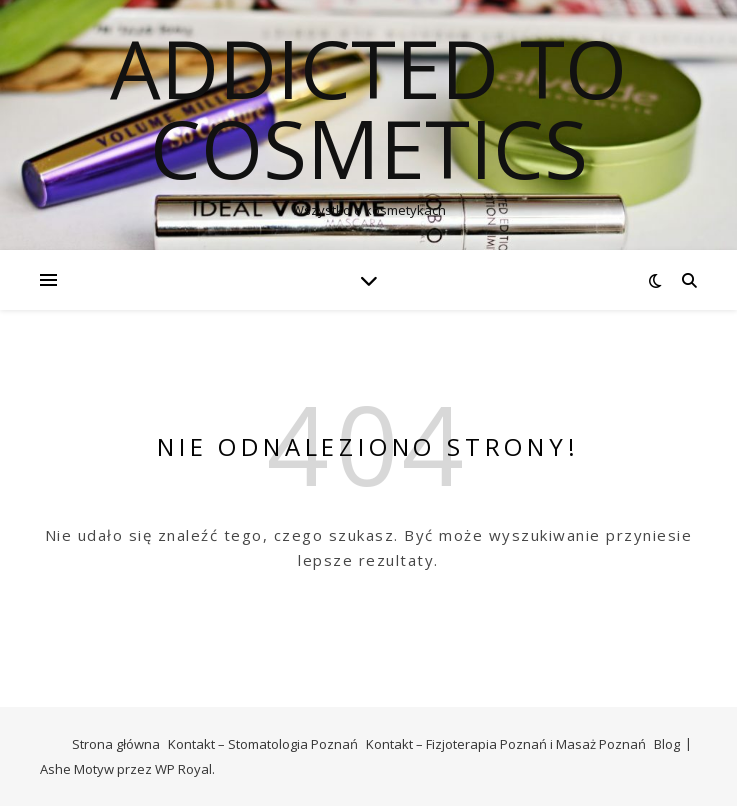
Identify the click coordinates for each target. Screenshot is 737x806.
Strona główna (116, 744)
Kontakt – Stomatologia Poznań (263, 744)
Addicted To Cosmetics (368, 108)
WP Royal (183, 769)
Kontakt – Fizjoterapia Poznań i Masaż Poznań (506, 744)
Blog (667, 744)
